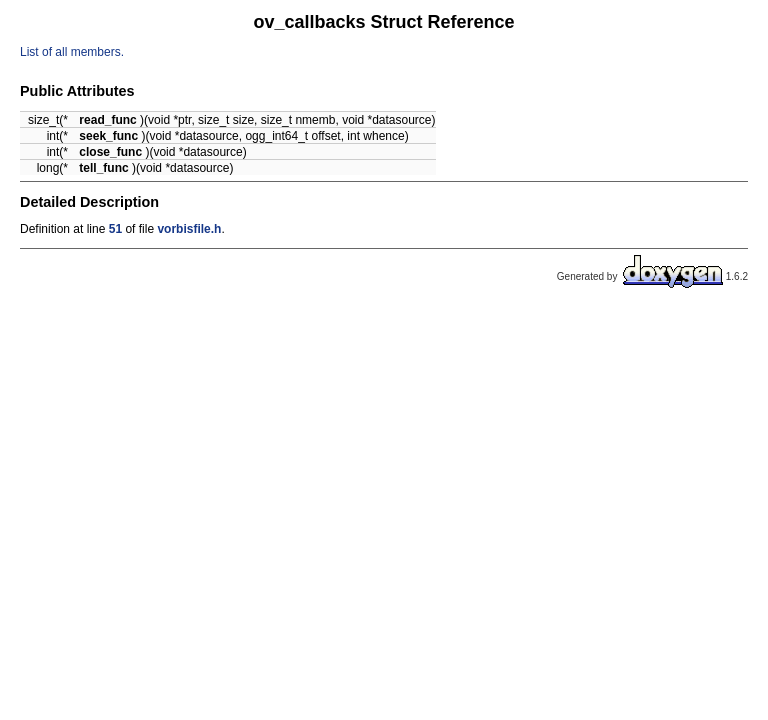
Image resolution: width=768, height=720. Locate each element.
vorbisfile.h (189, 229)
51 (115, 229)
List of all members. (72, 52)
